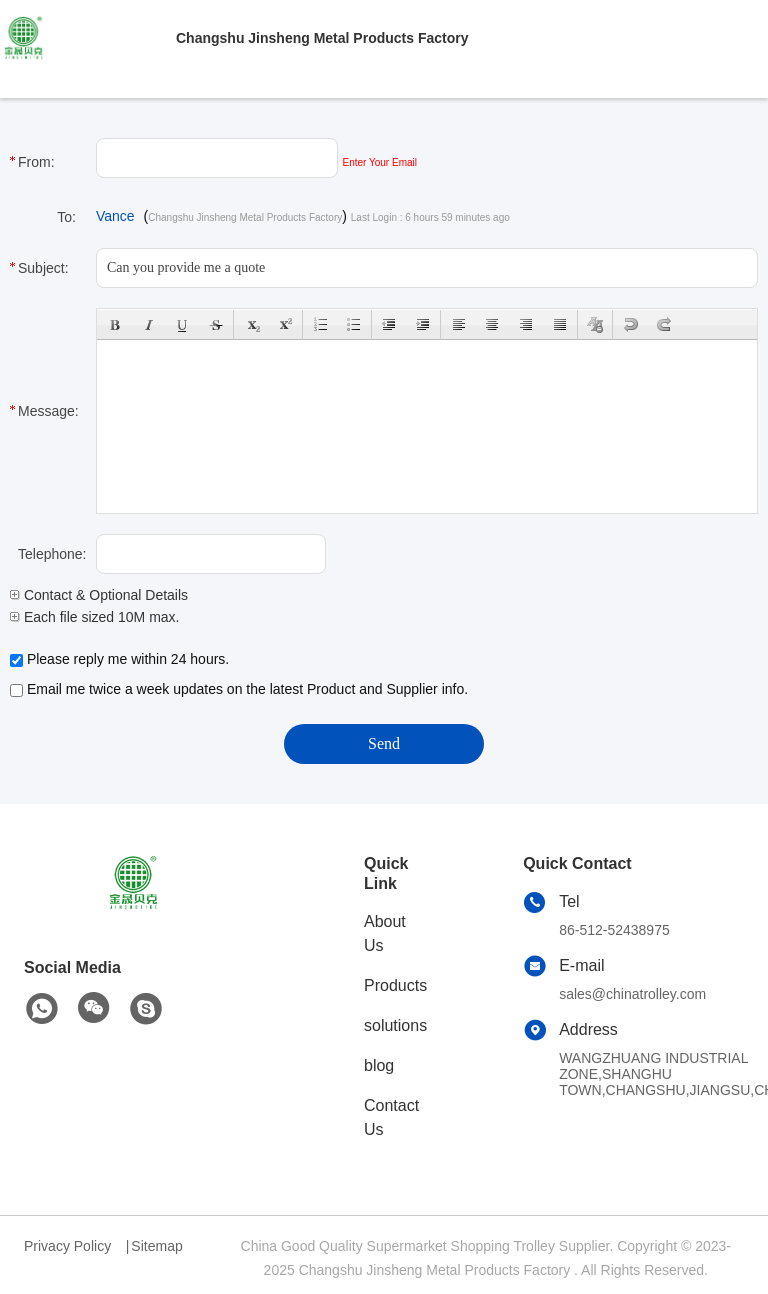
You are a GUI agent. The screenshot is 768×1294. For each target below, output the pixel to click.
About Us (385, 933)
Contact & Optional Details (99, 595)
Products (395, 985)
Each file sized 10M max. (95, 617)
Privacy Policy (67, 1246)
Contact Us (391, 1117)
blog (379, 1065)
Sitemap (156, 1246)
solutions (395, 1025)
